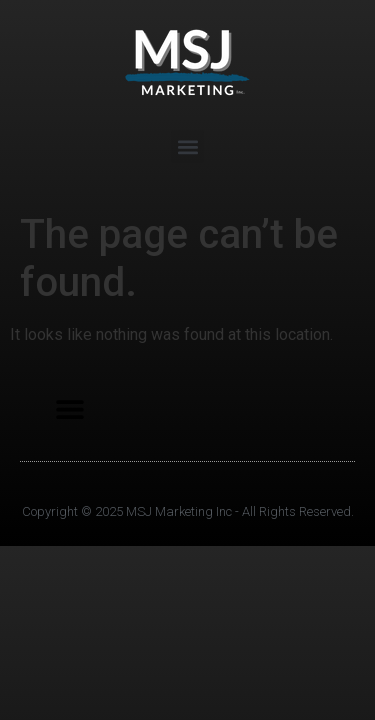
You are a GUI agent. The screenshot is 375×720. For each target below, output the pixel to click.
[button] (187, 146)
